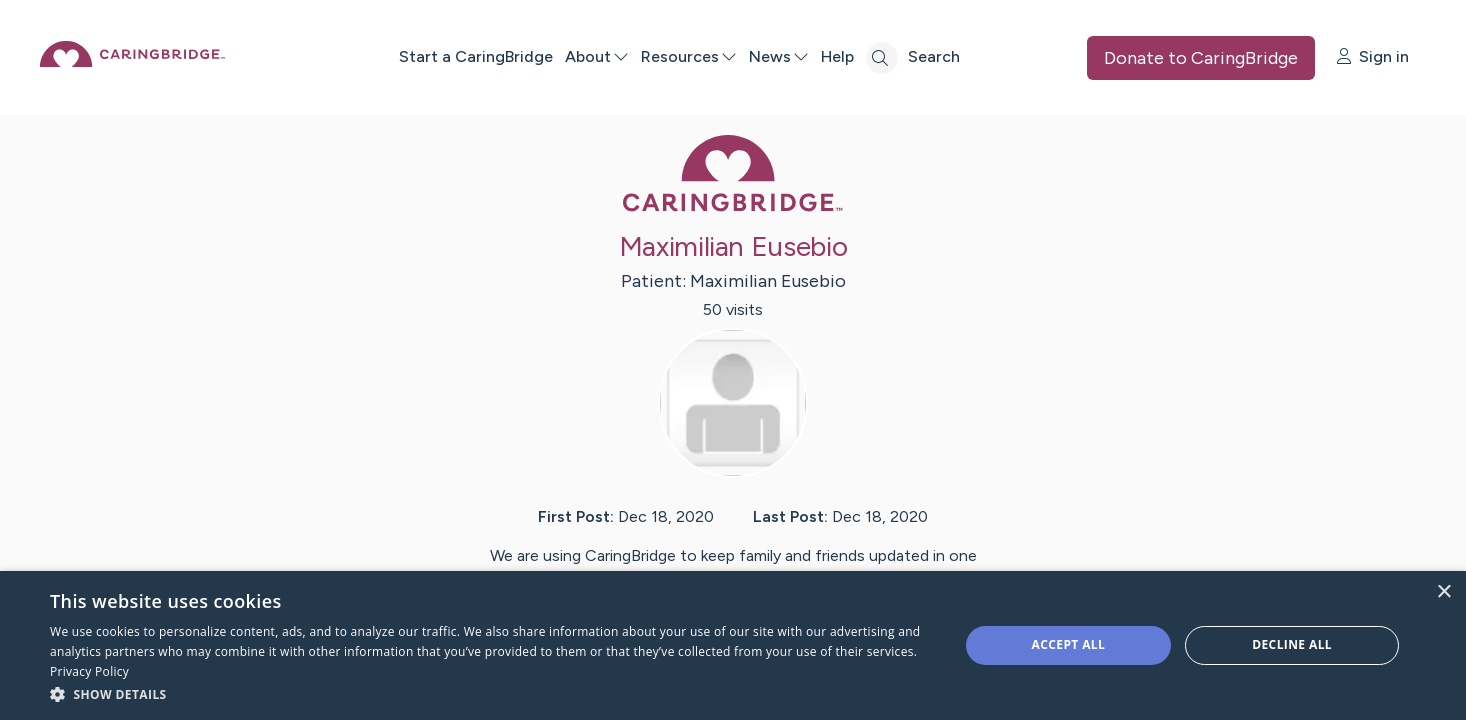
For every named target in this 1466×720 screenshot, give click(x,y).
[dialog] (733, 645)
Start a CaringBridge (542, 56)
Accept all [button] (1069, 644)
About (663, 56)
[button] (490, 693)
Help (903, 56)
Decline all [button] (1292, 644)
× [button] (1443, 592)
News (845, 56)
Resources (755, 56)
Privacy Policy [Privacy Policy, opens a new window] (89, 671)
